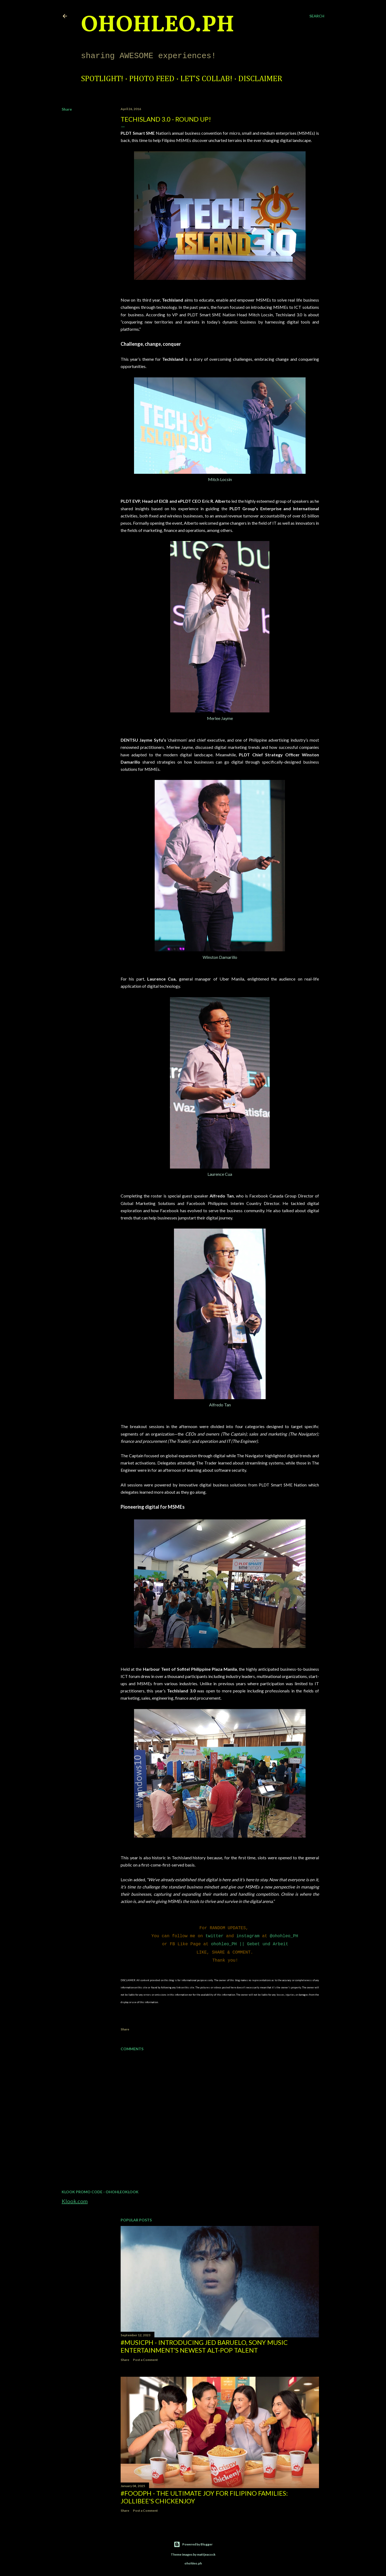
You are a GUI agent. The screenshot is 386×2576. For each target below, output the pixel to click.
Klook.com (75, 2198)
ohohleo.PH (157, 25)
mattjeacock (206, 2552)
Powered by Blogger (193, 2542)
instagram (247, 1935)
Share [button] (67, 109)
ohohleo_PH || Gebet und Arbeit (249, 1943)
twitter (214, 1935)
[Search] (316, 16)
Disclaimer (260, 79)
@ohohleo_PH (284, 1935)
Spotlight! (102, 79)
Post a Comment (145, 2357)
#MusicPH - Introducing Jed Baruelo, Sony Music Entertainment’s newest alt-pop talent (204, 2343)
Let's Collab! (206, 79)
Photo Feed (152, 79)
